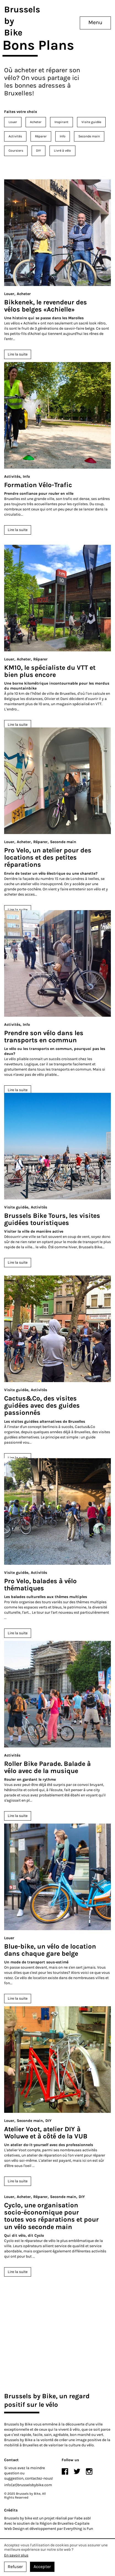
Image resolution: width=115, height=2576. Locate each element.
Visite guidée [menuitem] (91, 122)
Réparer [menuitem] (41, 136)
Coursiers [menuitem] (16, 150)
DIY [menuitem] (38, 150)
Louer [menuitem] (13, 122)
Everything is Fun (78, 2528)
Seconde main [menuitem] (89, 136)
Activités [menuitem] (15, 136)
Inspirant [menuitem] (61, 122)
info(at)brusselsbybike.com (28, 2485)
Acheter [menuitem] (36, 122)
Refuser (15, 2566)
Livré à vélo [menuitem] (62, 150)
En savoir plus (16, 2555)
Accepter (42, 2566)
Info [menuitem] (62, 136)
